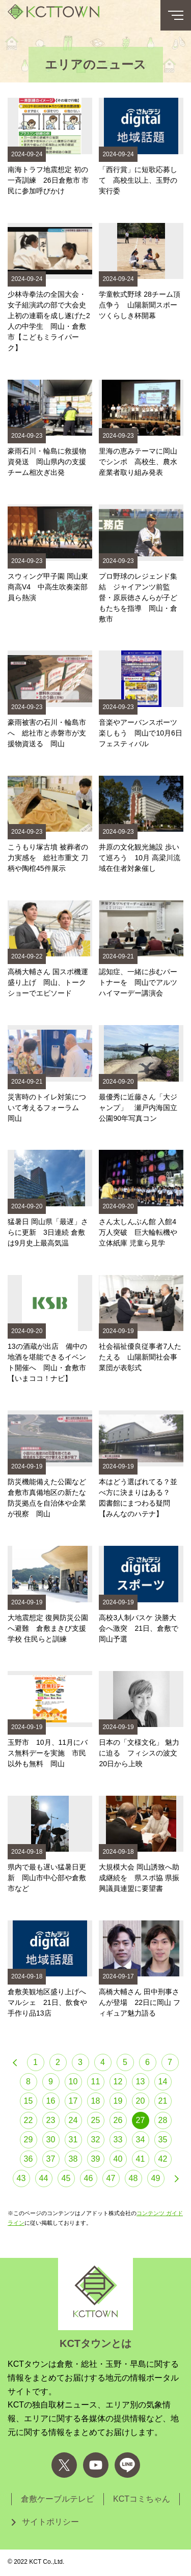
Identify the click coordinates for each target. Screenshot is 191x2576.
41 (140, 2159)
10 (73, 2081)
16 (51, 2101)
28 (163, 2120)
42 (163, 2159)
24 (73, 2120)
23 (51, 2120)
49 (155, 2178)
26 (118, 2120)
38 (73, 2159)
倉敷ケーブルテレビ (57, 2499)
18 (95, 2101)
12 (118, 2081)
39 (95, 2159)
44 (43, 2178)
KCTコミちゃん (141, 2499)
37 (51, 2159)
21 (163, 2101)
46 (88, 2178)
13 (140, 2081)
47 (111, 2178)
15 (28, 2101)
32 (95, 2139)
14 (163, 2081)
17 (73, 2101)
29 (28, 2139)
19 (118, 2101)
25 (95, 2120)
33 (118, 2139)
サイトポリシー (50, 2521)
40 (118, 2159)
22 (28, 2120)
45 (66, 2178)
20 (140, 2101)
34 (140, 2139)
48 (133, 2178)
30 (51, 2139)
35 (163, 2139)
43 (21, 2178)
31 (73, 2139)
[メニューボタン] (175, 15)
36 (28, 2159)
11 (95, 2081)
